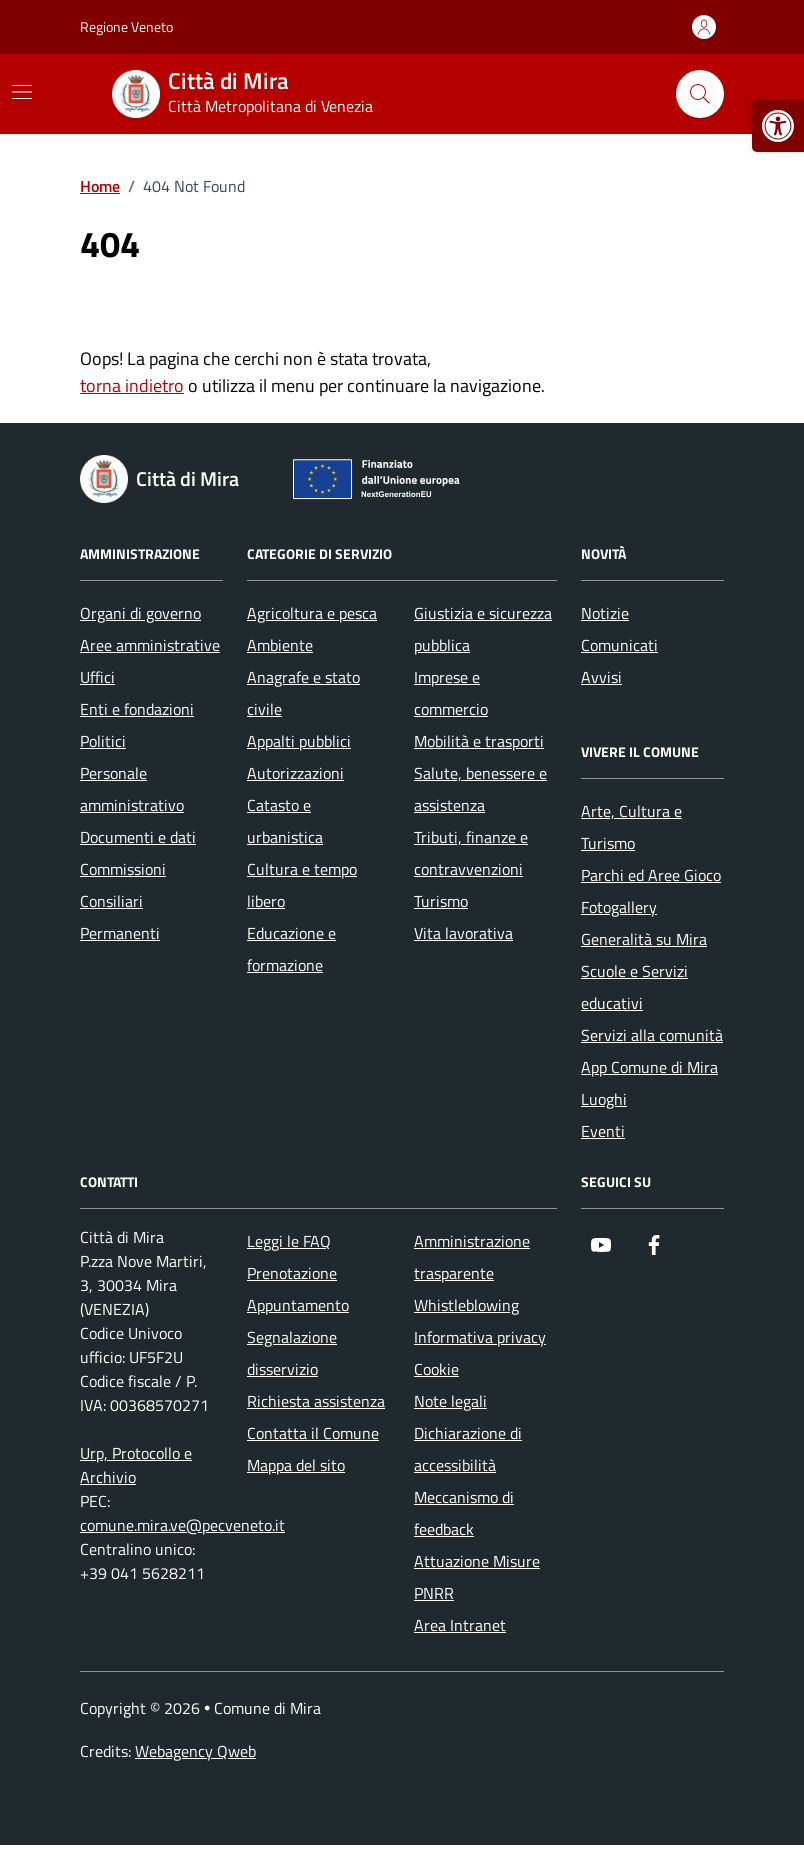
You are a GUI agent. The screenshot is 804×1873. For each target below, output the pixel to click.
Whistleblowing (466, 1305)
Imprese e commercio (451, 693)
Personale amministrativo (132, 789)
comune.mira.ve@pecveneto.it (182, 1525)
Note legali (450, 1401)
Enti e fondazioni (137, 709)
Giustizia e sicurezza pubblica (483, 629)
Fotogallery (619, 907)
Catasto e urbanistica (285, 821)
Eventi (603, 1131)
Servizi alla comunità (652, 1035)
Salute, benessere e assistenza (480, 789)
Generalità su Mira (644, 939)
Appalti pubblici (299, 741)
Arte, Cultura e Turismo (631, 827)
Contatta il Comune (313, 1433)
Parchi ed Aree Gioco (651, 875)
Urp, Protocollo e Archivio (136, 1465)
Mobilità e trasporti (479, 741)
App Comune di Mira (649, 1067)
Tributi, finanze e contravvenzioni (471, 853)
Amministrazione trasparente (472, 1257)
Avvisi (601, 677)
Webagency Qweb (195, 1751)
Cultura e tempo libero (302, 885)
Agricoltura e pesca (312, 613)
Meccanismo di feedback (464, 1513)
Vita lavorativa (463, 933)
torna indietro (132, 385)
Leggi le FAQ (289, 1241)
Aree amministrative (150, 645)
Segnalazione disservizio (292, 1353)
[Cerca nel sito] (700, 94)
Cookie (436, 1369)
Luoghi (604, 1099)
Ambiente (280, 645)
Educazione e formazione (291, 949)
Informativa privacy (480, 1337)
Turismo (441, 901)
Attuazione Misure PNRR (477, 1577)
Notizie (605, 613)
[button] (778, 126)
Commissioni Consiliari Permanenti (123, 901)
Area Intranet (460, 1625)
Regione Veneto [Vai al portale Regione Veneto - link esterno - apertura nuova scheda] (126, 26)
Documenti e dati (138, 837)
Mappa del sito (296, 1465)
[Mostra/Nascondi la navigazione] (22, 92)
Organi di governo (140, 613)
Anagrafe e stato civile (303, 693)
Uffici (97, 677)
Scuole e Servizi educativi (634, 987)
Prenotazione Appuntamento (298, 1289)
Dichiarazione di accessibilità (468, 1449)
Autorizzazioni (295, 773)
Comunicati (619, 645)
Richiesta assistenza (316, 1401)
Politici (103, 741)
